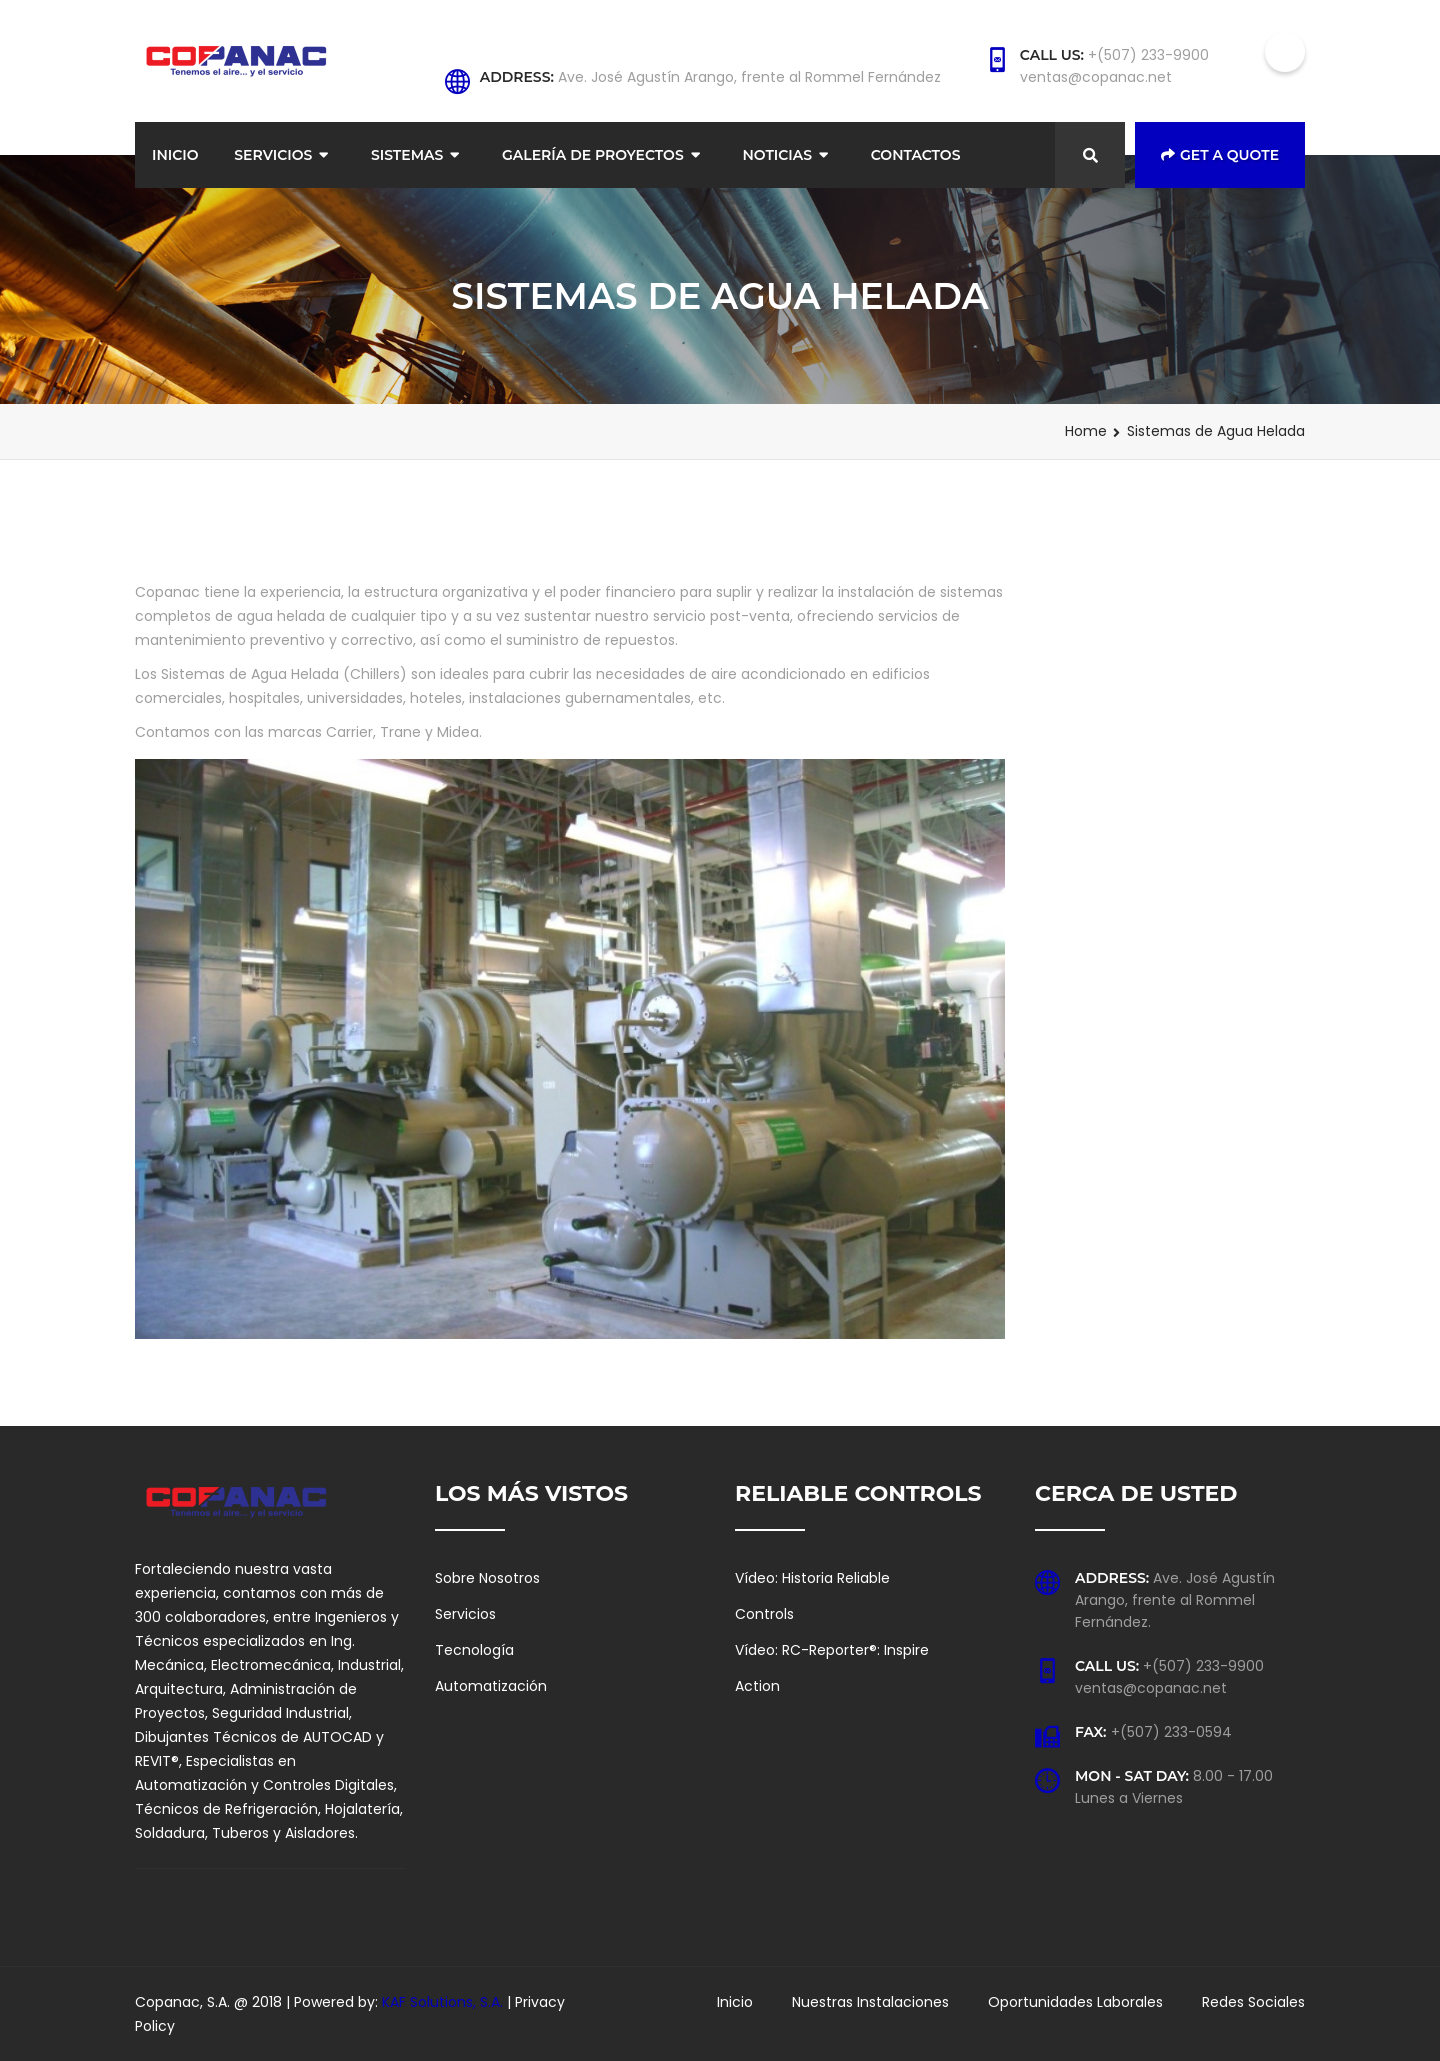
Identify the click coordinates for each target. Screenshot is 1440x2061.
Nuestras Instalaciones (870, 2002)
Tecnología (474, 1650)
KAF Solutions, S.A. (444, 2002)
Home (1086, 431)
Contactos (916, 155)
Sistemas (407, 155)
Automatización (491, 1686)
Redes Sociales (1253, 2002)
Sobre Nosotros (487, 1578)
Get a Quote (1220, 155)
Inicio (175, 155)
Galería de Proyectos (593, 155)
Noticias (777, 155)
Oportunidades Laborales (1075, 2002)
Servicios (273, 155)
